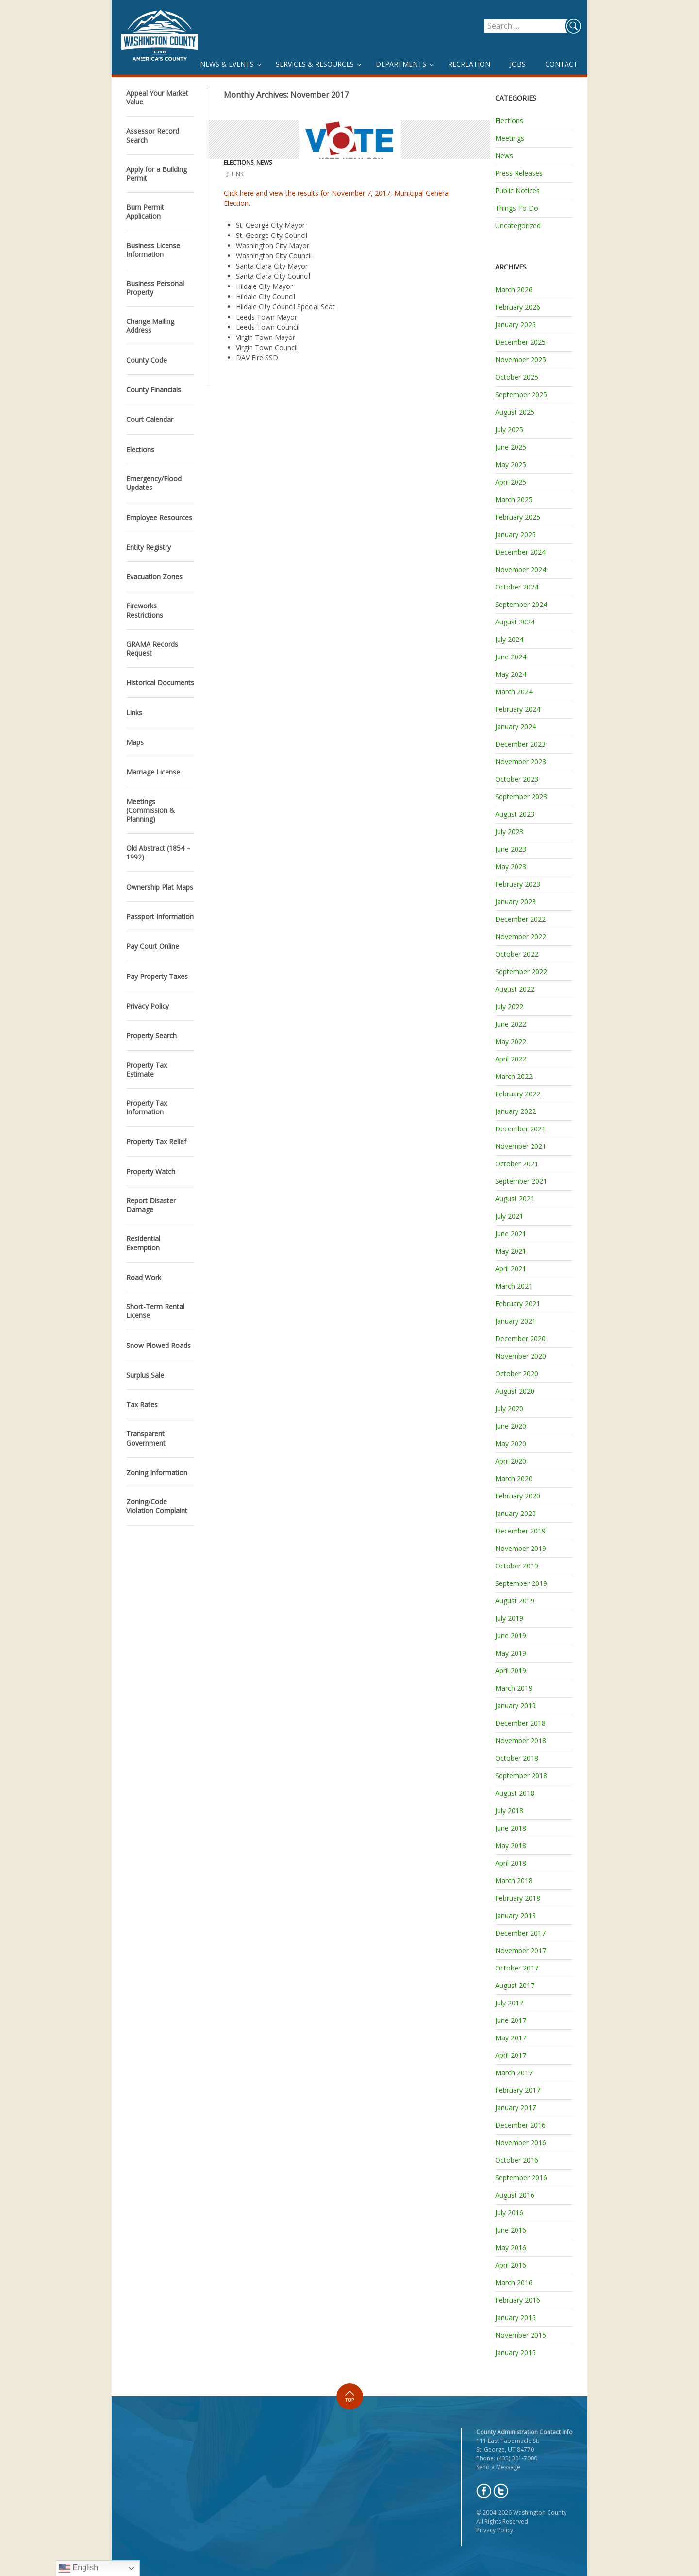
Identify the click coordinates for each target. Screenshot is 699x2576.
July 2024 (509, 639)
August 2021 (514, 1198)
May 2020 (510, 1443)
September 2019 (521, 1583)
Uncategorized (518, 225)
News (264, 162)
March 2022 (514, 1076)
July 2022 (509, 1006)
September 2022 (521, 971)
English (78, 2568)
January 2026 (515, 324)
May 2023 (510, 866)
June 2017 (510, 2020)
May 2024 (510, 674)
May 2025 (510, 464)
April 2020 (510, 1460)
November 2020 (520, 1356)
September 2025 (521, 394)
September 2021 (521, 1181)
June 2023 (510, 849)
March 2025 (514, 499)
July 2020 (509, 1408)
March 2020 (514, 1478)
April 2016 (510, 2265)
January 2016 (515, 2317)
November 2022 (520, 936)
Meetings (509, 138)
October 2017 (516, 1967)
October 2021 (516, 1163)
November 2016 (520, 2142)
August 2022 (514, 988)
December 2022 (520, 919)
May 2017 (510, 2037)
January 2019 (515, 1705)
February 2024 (517, 709)
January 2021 (515, 1321)
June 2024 (510, 656)
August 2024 (514, 621)
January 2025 (515, 534)
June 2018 (510, 1828)
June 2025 (510, 447)
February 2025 (517, 517)
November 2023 (520, 761)
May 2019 (510, 1653)
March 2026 (514, 289)
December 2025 (520, 342)
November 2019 (520, 1548)
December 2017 (520, 1932)
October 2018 (516, 1758)
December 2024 (520, 551)
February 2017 (517, 2090)
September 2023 (521, 796)
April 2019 (510, 1670)
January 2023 (515, 901)
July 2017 (509, 2002)
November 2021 (520, 1146)
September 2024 (521, 604)
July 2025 (509, 429)
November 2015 (520, 2335)
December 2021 (520, 1128)
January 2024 (515, 726)
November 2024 (520, 569)
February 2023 (517, 884)
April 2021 (510, 1268)
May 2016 (510, 2247)
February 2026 (517, 307)
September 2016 (521, 2177)
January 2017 (515, 2107)
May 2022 (510, 1041)
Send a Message (498, 2467)
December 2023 (520, 744)
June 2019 (510, 1635)
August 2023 (514, 814)
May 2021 (510, 1251)
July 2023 (509, 831)
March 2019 (514, 1688)
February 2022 (517, 1093)
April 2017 (510, 2055)
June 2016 (510, 2230)
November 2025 (520, 359)
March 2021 (514, 1286)
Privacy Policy (494, 2530)
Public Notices (517, 190)
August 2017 (514, 1985)
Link (238, 174)
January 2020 (515, 1513)
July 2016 (509, 2212)
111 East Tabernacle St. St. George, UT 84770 (507, 2445)
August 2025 (514, 412)
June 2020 (510, 1426)
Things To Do (516, 208)
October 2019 (516, 1565)
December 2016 (520, 2125)
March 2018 (514, 1880)
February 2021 (517, 1303)
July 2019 (509, 1618)
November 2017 (520, 1950)
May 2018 (510, 1845)
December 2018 (520, 1723)
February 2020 (517, 1495)
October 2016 (516, 2160)
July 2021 (509, 1216)
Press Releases (519, 173)
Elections (238, 162)
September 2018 (521, 1775)
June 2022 (510, 1023)
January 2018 (515, 1915)
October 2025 (516, 377)
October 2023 (516, 779)
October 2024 (516, 586)
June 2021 (510, 1233)
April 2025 (510, 482)
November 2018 (520, 1740)
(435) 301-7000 (517, 2458)
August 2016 (514, 2195)
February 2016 (517, 2300)
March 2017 (514, 2072)
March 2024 (514, 691)
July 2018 (509, 1810)
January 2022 (515, 1111)
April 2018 (510, 1863)
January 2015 (515, 2352)
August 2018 (514, 1793)
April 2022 (510, 1058)
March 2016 (514, 2282)
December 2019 (520, 1530)
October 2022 (516, 954)
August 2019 (514, 1600)
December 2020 (520, 1338)
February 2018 (517, 1898)
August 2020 (514, 1391)
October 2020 (516, 1373)
